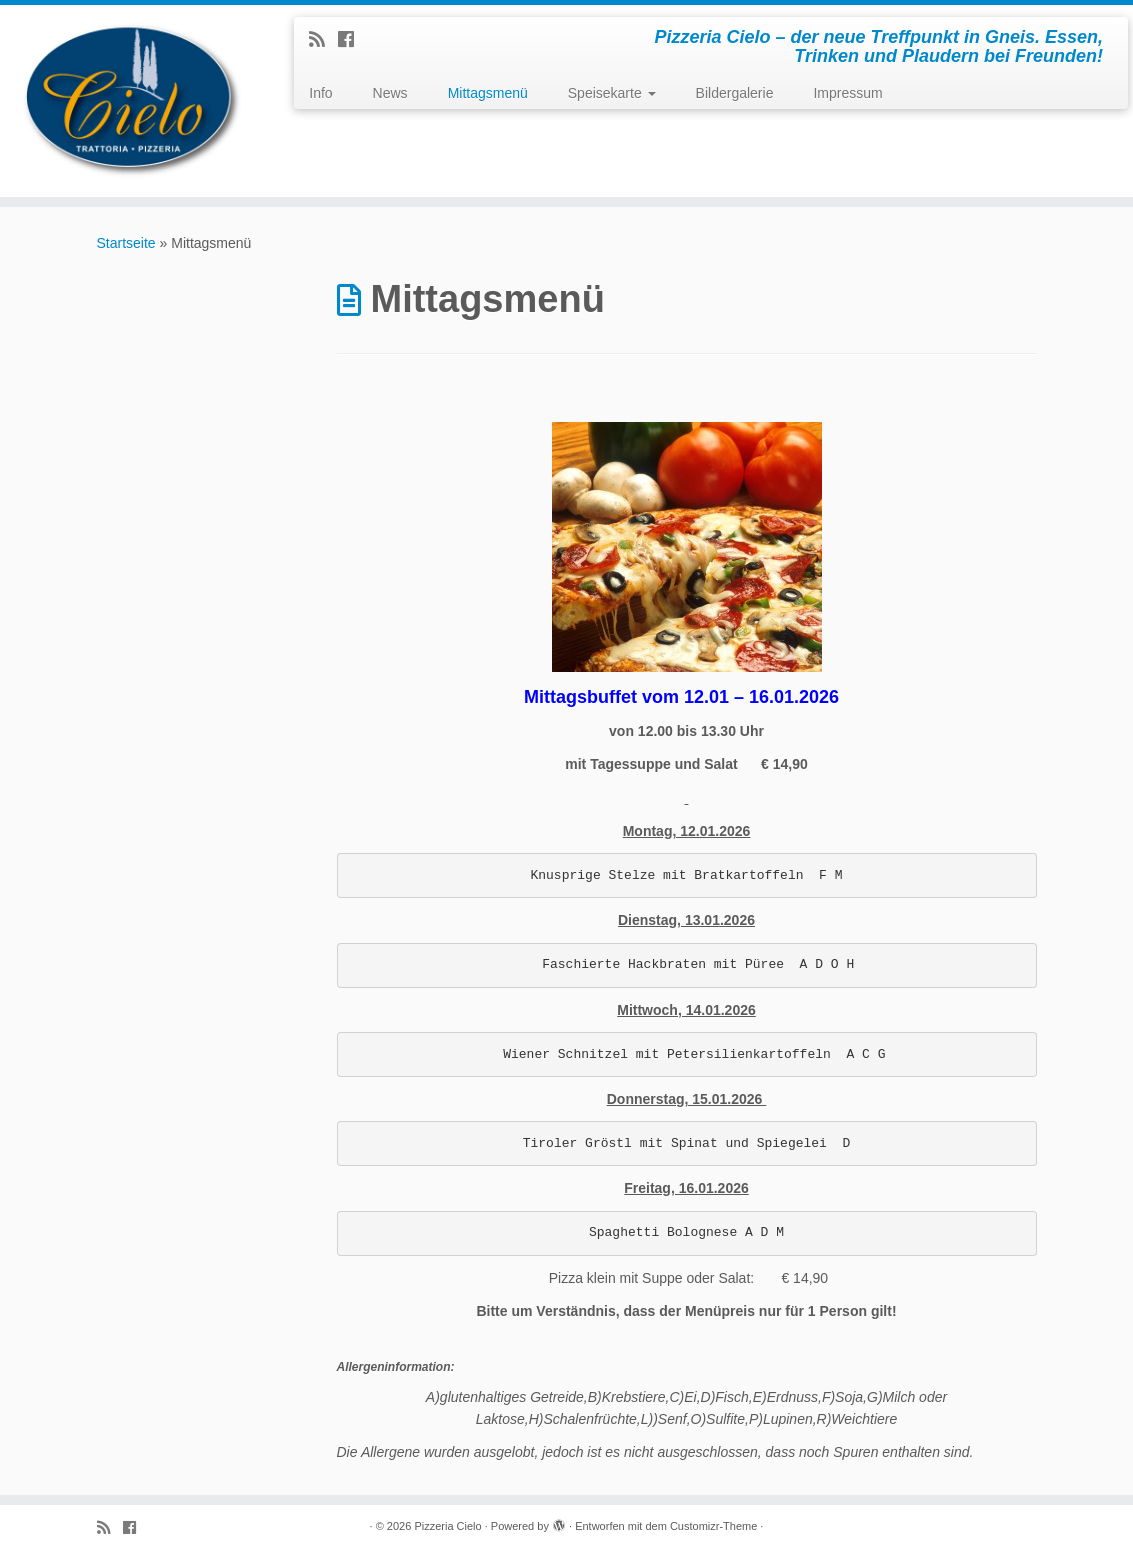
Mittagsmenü (488, 93)
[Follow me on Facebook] (352, 40)
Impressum (847, 93)
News (390, 93)
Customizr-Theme (713, 1526)
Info (320, 93)
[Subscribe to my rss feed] (323, 40)
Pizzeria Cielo (447, 1526)
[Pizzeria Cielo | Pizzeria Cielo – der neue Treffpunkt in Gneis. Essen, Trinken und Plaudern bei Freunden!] (132, 101)
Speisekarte (612, 93)
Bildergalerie (735, 93)
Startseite (126, 243)
